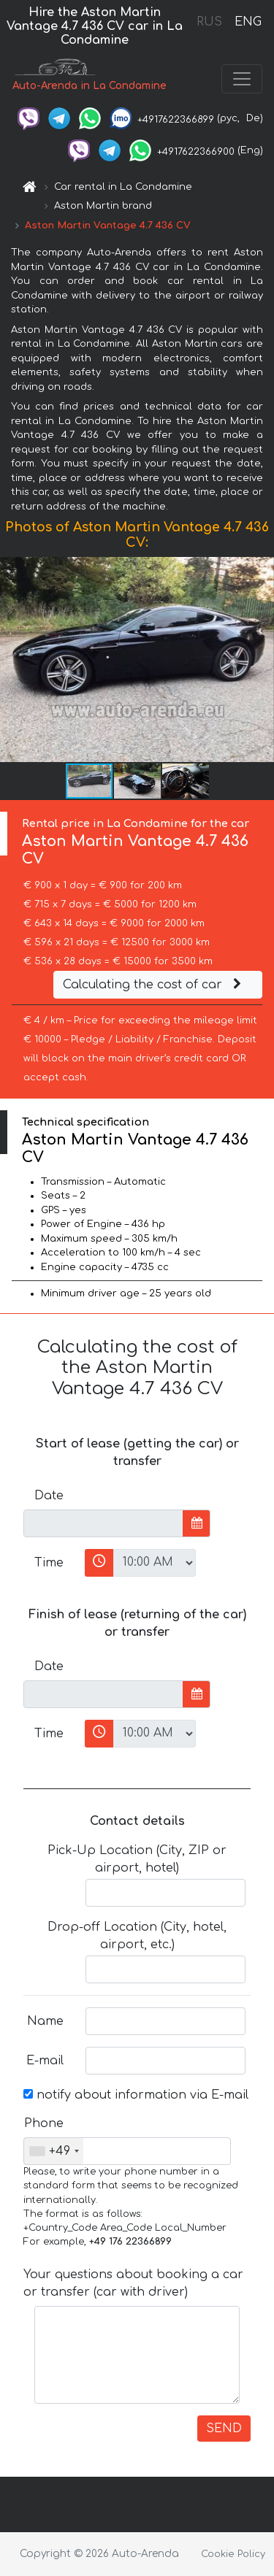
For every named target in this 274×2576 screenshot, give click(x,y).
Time (49, 1562)
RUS (209, 21)
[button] (261, 660)
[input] (103, 1523)
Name (45, 2021)
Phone (44, 2123)
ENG (248, 21)
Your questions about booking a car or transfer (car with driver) (133, 2283)
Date (49, 1495)
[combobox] (53, 2151)
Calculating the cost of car (154, 984)
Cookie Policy (233, 2554)
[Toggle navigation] (241, 78)
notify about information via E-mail (135, 2095)
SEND (224, 2428)
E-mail (45, 2060)
